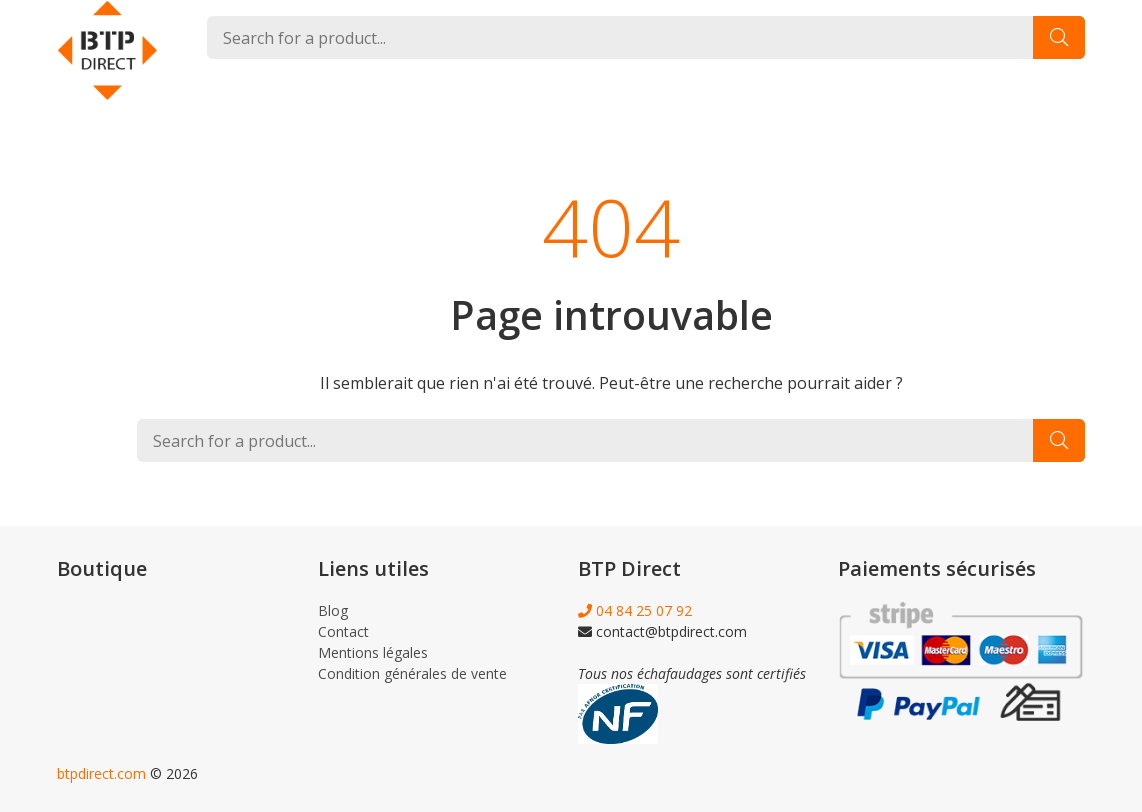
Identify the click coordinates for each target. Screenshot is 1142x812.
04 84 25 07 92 (635, 610)
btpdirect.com (101, 773)
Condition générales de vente (412, 673)
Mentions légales (373, 652)
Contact (343, 631)
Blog (333, 610)
